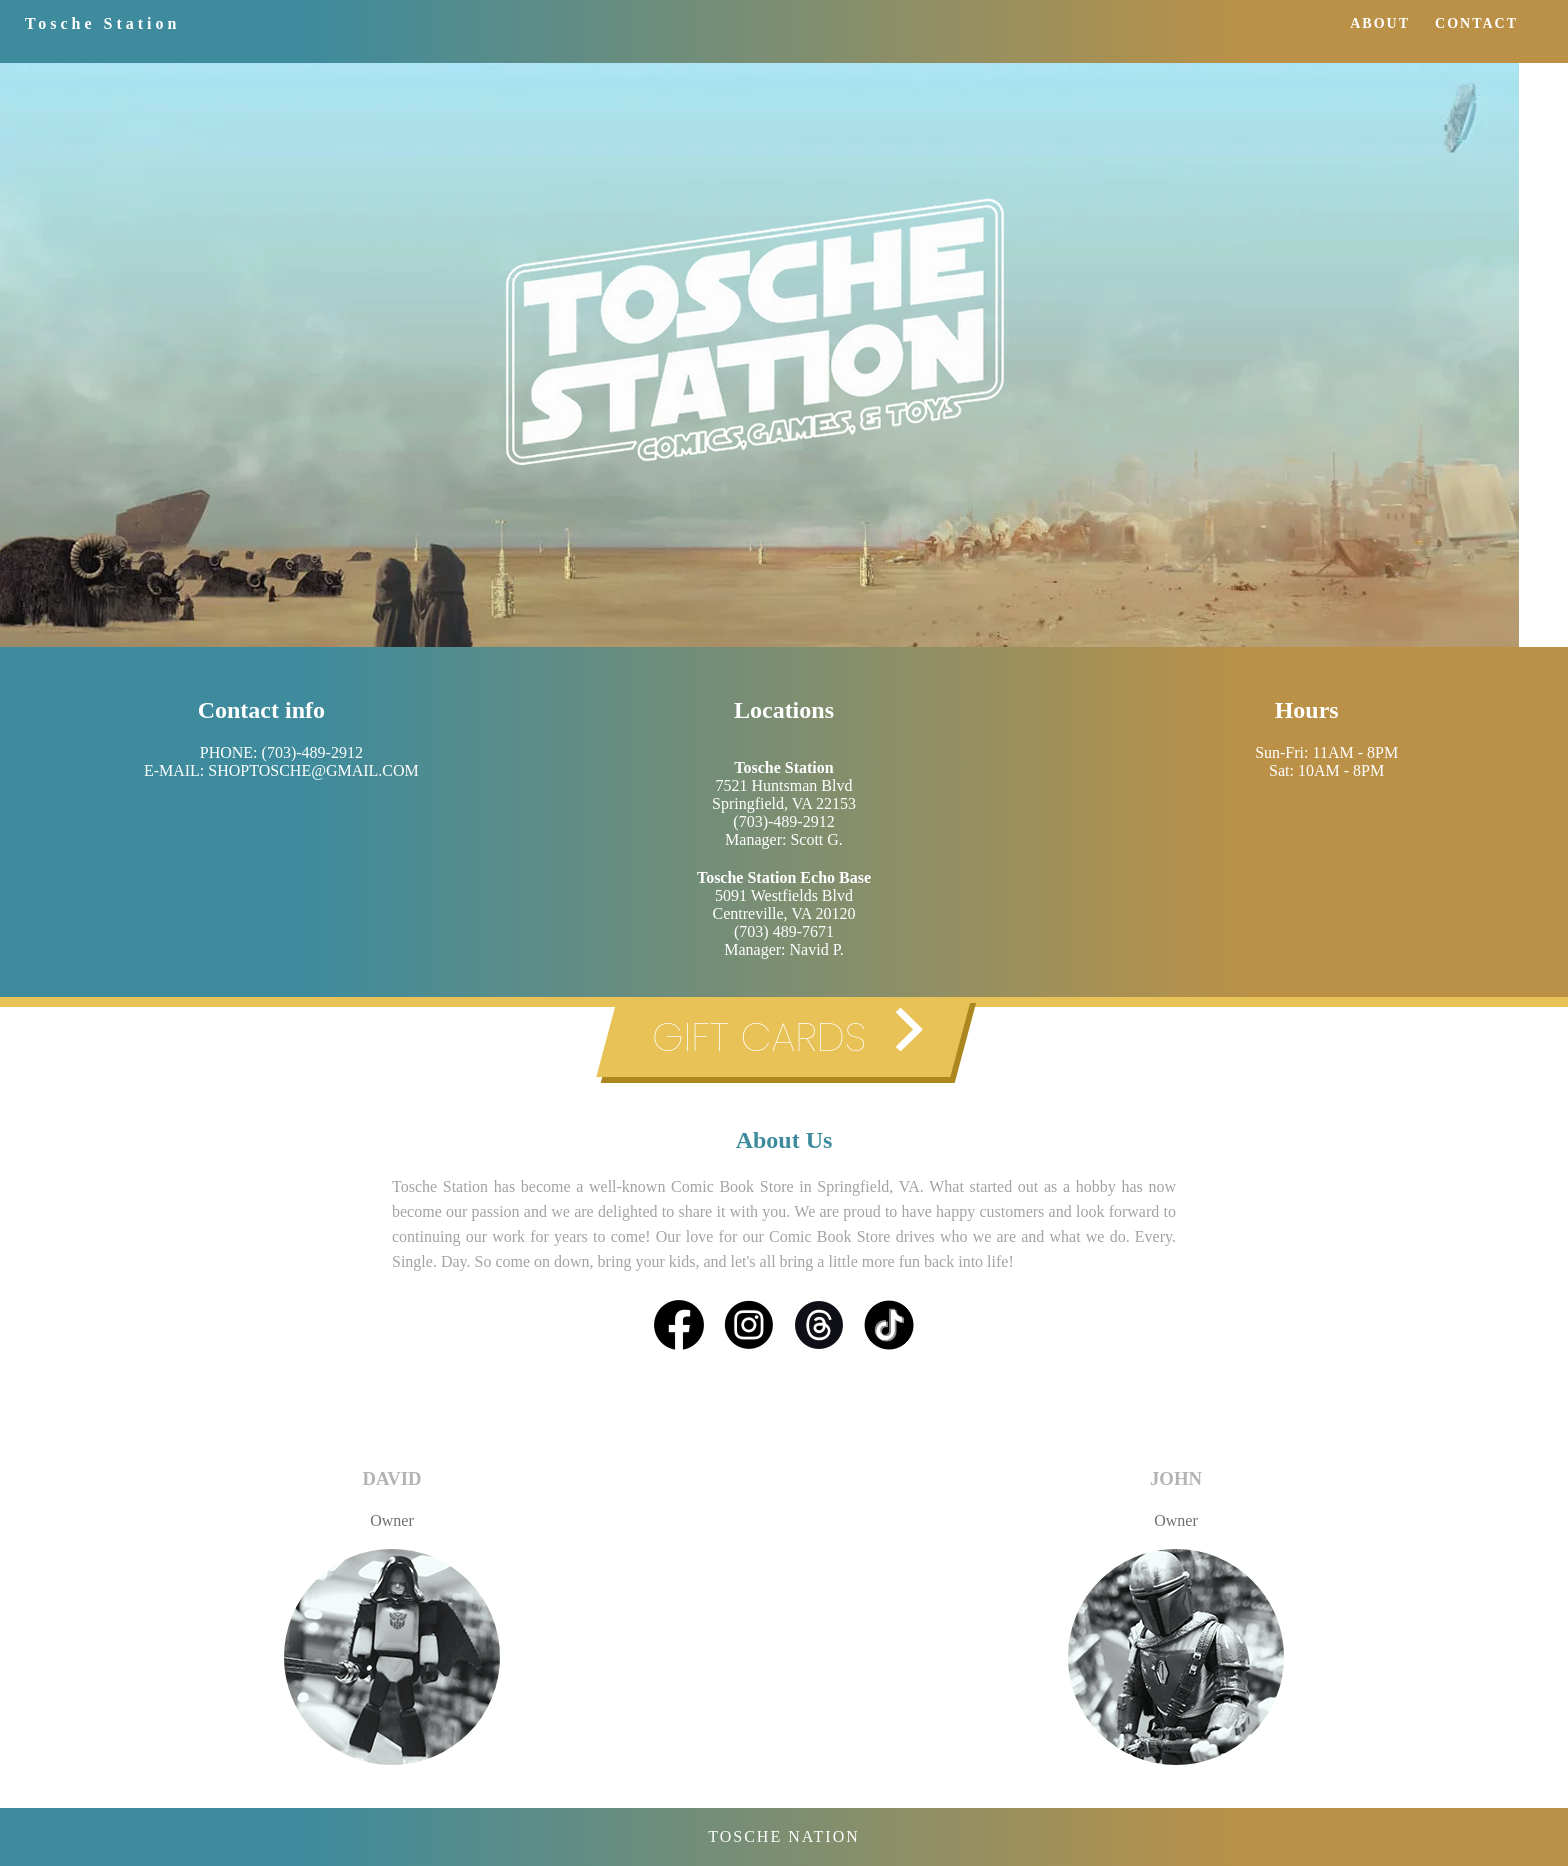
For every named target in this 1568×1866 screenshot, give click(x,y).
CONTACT (1476, 23)
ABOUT (1380, 23)
